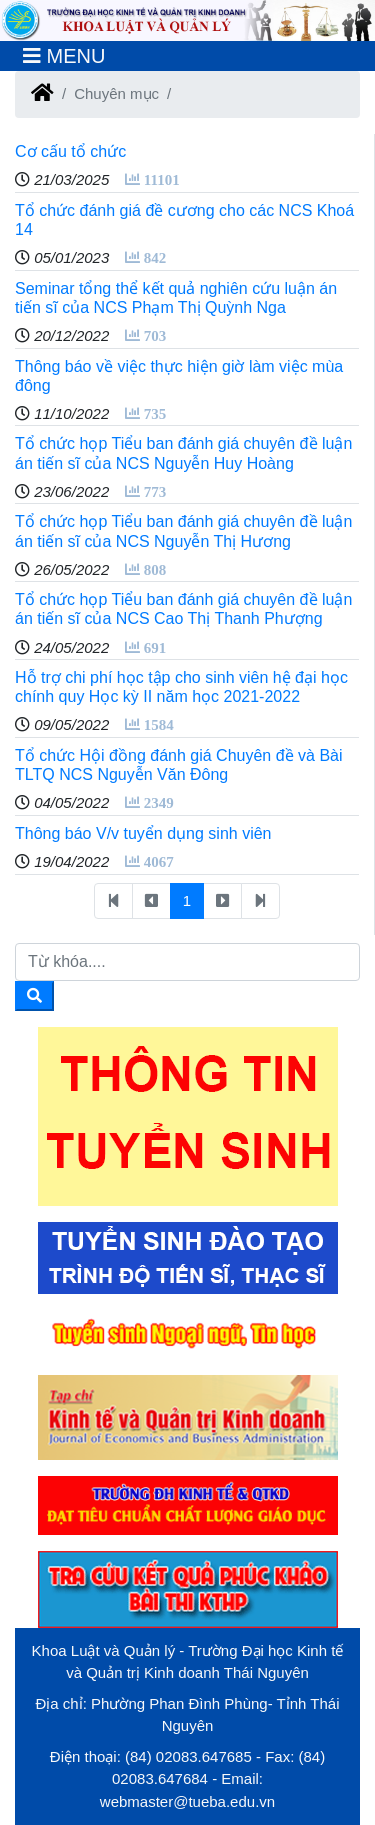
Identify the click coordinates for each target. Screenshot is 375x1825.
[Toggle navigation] (64, 56)
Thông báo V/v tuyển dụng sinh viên (143, 833)
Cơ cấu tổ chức (70, 151)
